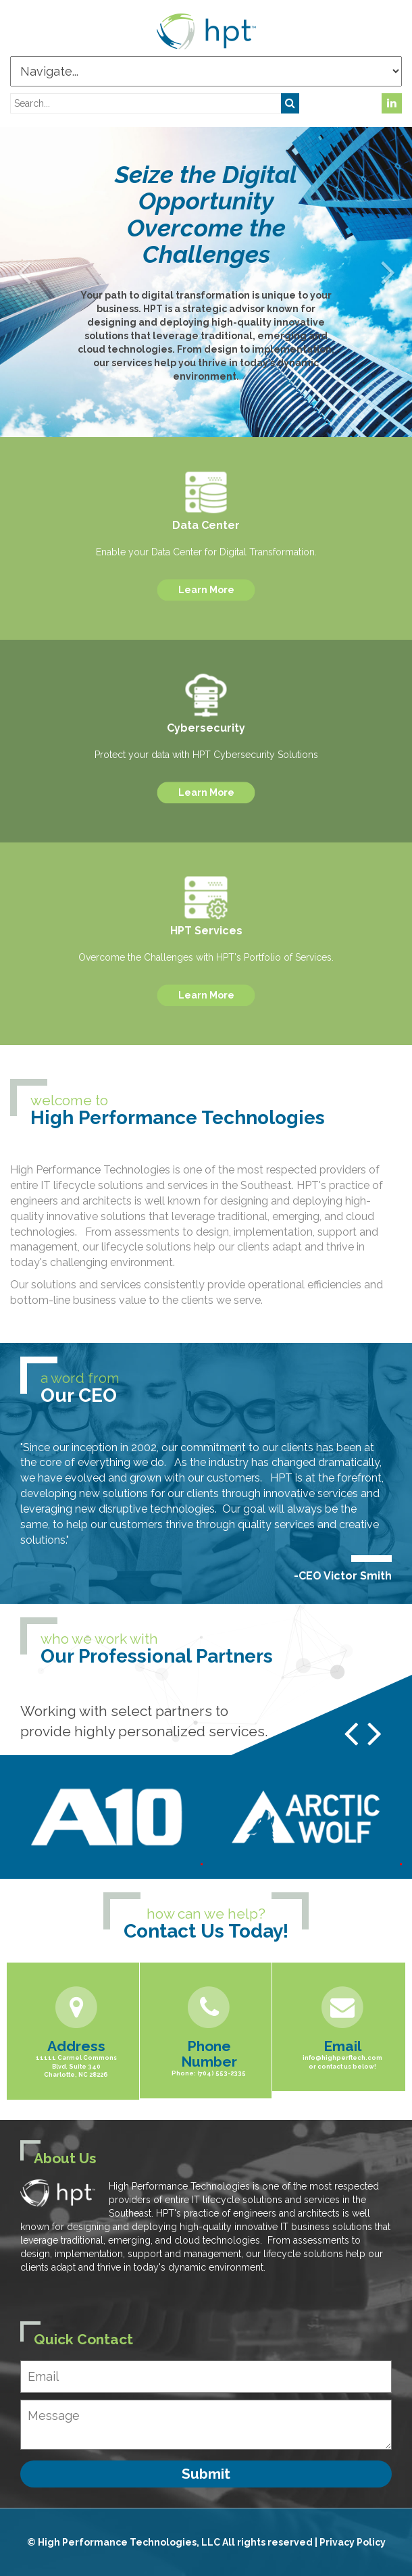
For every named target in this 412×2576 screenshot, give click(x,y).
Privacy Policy (352, 2542)
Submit (206, 2473)
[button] (24, 271)
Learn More (206, 589)
